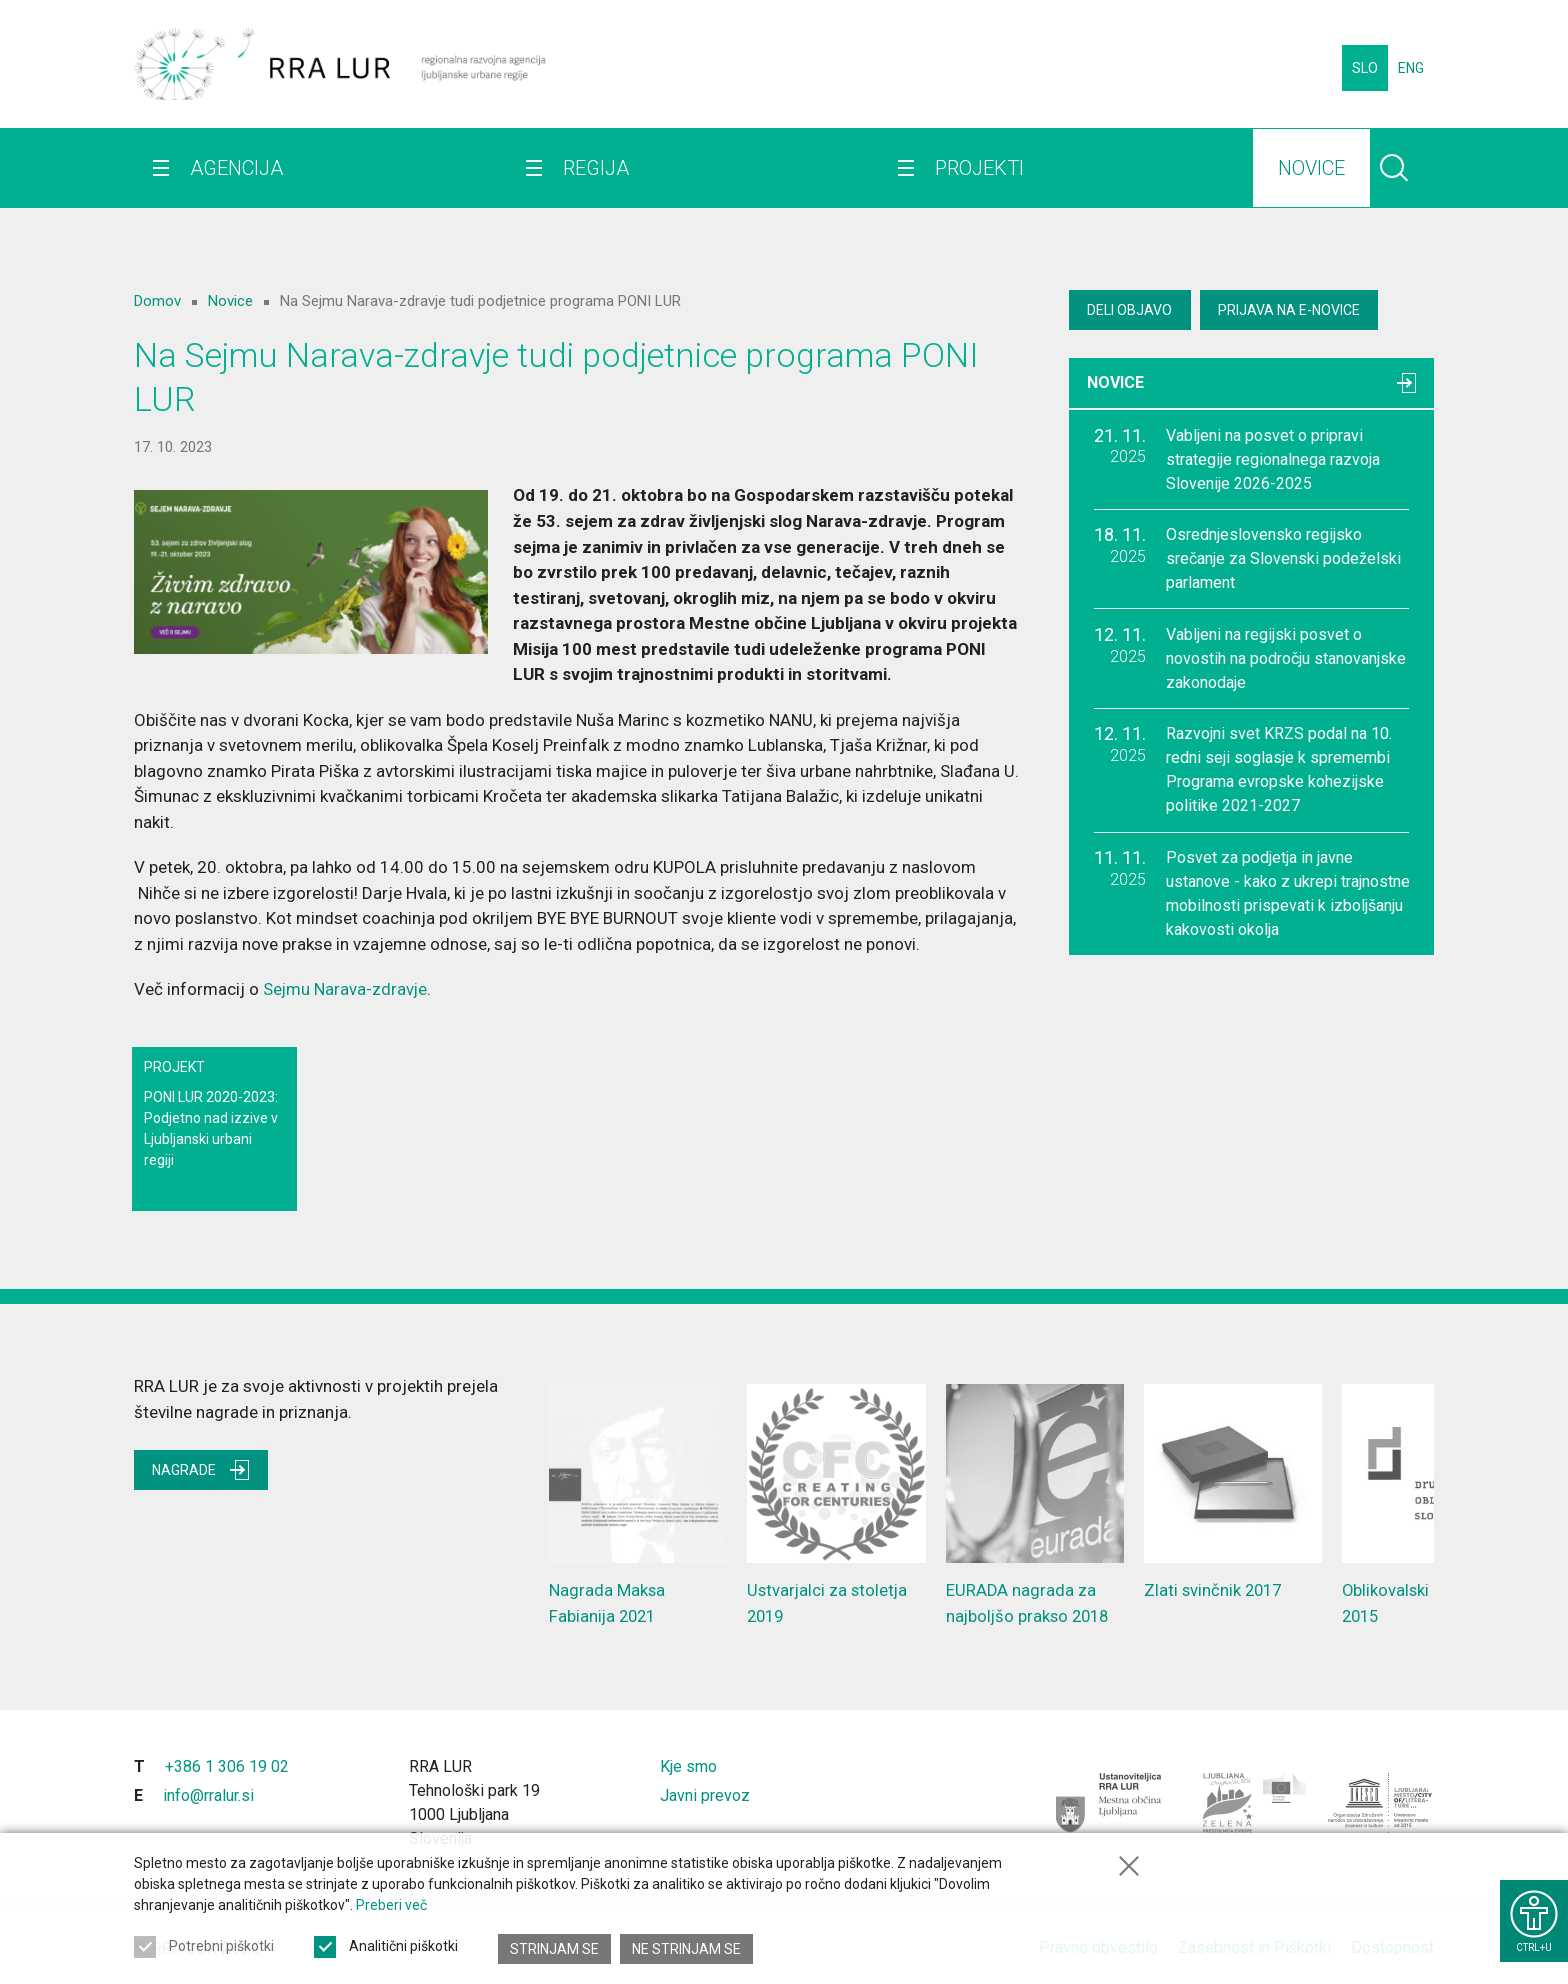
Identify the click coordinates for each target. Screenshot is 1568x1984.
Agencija (236, 180)
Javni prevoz (705, 1793)
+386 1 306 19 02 (227, 1764)
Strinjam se (554, 1949)
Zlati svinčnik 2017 (1233, 1490)
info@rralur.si (208, 1793)
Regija (590, 180)
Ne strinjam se (687, 1949)
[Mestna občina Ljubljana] (1109, 1801)
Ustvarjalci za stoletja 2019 (836, 1503)
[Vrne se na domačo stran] (340, 70)
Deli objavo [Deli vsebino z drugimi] (1131, 310)
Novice (1294, 180)
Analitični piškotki (403, 1949)
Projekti (968, 180)
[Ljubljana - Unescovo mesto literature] (1381, 1801)
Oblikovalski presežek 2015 (1431, 1503)
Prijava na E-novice (1295, 310)
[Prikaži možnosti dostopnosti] (1533, 1917)
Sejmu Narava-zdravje (346, 989)
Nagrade (203, 1469)
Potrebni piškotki (221, 1949)
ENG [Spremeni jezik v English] (1411, 70)
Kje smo (688, 1764)
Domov (157, 301)
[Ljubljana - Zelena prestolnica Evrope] (1255, 1801)
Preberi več (391, 1908)
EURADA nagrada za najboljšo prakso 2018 (1035, 1503)
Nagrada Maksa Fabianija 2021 (638, 1503)
